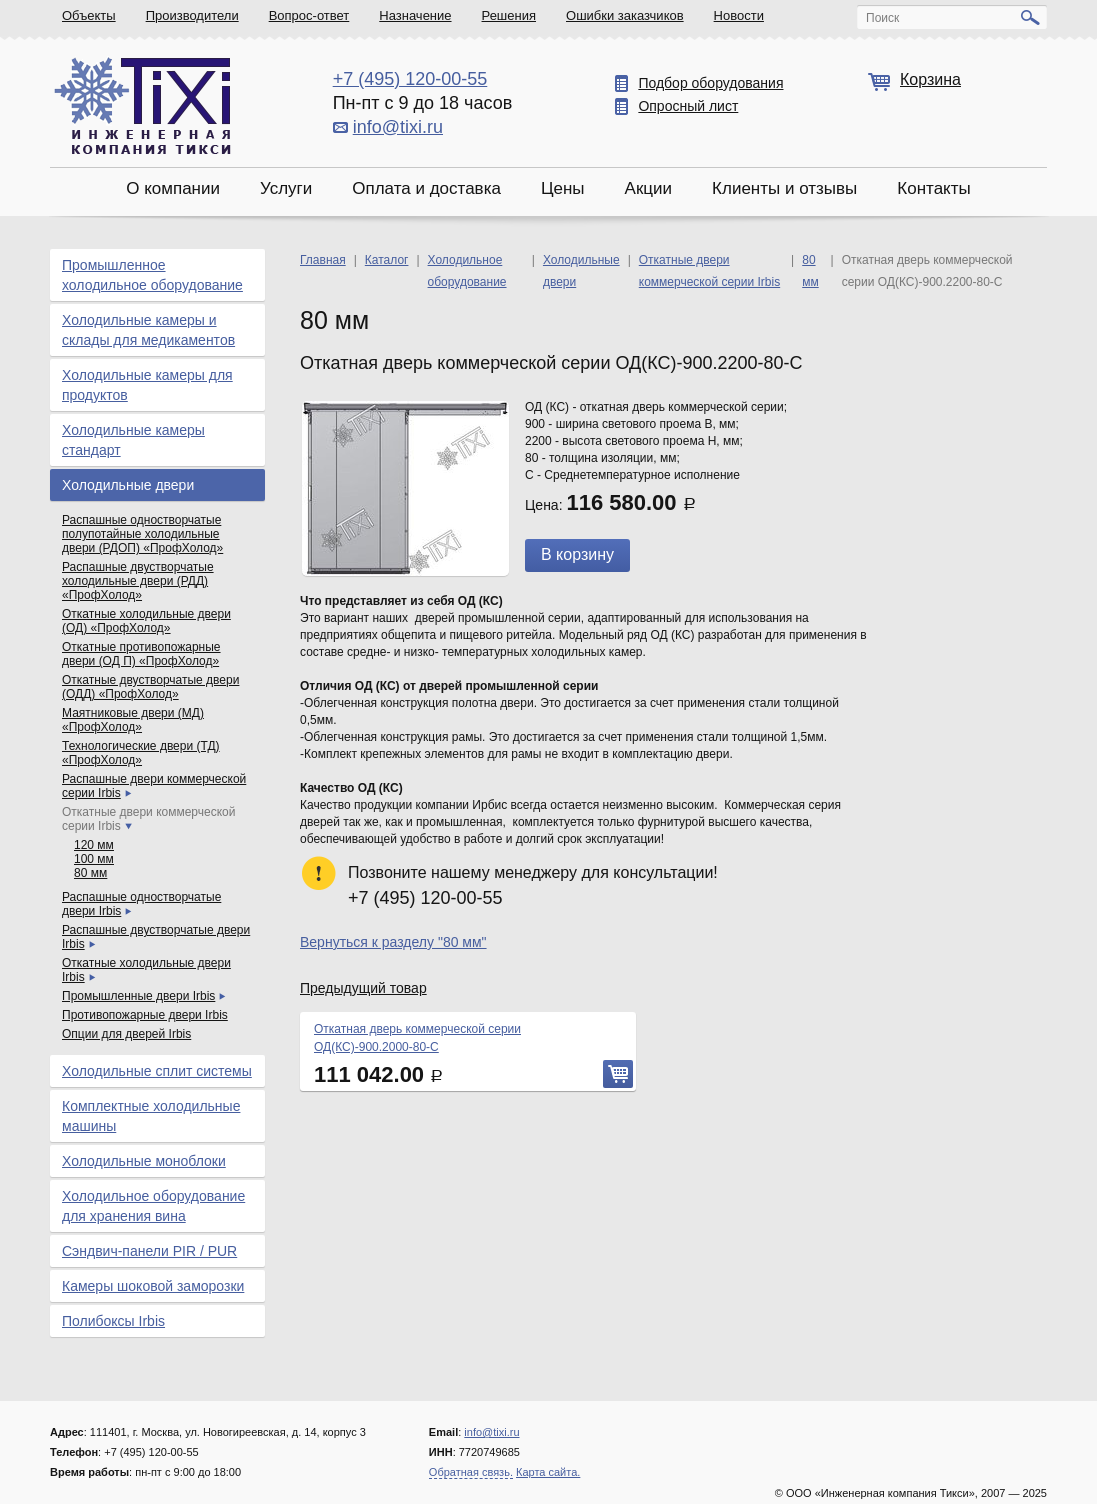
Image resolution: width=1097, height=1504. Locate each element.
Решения (509, 15)
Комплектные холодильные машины (151, 1116)
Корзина (930, 79)
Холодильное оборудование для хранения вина (153, 1206)
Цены (563, 188)
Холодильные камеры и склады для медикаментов (148, 330)
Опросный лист (688, 106)
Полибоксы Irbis (113, 1321)
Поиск (882, 18)
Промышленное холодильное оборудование (152, 275)
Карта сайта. (548, 1472)
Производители (192, 15)
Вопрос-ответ (309, 15)
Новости (739, 15)
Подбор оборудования (710, 83)
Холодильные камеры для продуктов (147, 385)
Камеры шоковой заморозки (153, 1286)
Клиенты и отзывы (784, 188)
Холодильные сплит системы (157, 1071)
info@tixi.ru (398, 127)
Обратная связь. (471, 1472)
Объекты (89, 15)
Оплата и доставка (426, 188)
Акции (649, 188)
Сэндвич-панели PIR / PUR (149, 1251)
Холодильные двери (128, 485)
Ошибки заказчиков (625, 15)
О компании (173, 188)
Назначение (415, 15)
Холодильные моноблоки (144, 1161)
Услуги (286, 188)
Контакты (933, 188)
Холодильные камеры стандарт (133, 440)
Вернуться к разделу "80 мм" (393, 942)
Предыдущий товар (363, 988)
